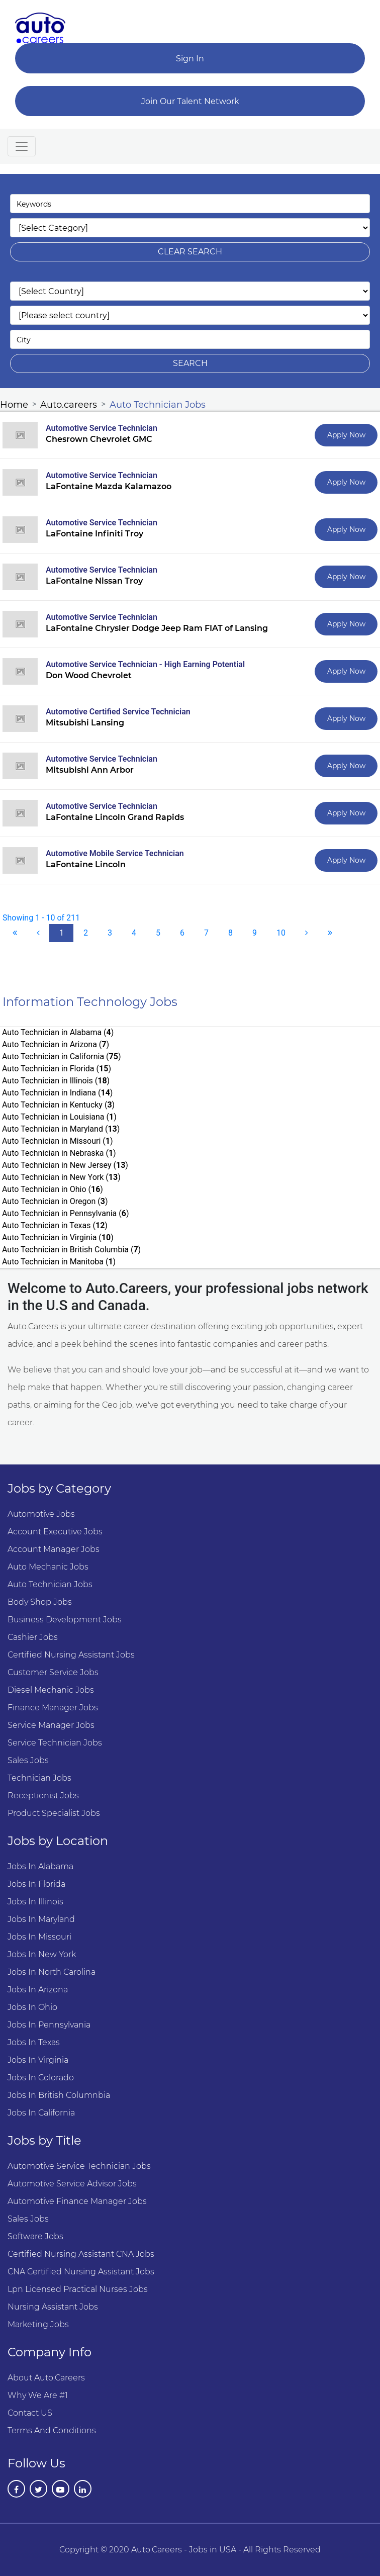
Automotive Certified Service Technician (118, 711)
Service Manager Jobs (51, 1725)
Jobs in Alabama (40, 1866)
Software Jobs (35, 2236)
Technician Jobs (39, 1778)
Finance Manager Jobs (53, 1707)
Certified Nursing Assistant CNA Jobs (81, 2254)
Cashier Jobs (33, 1637)
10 (281, 933)
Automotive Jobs (41, 1514)
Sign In (190, 58)
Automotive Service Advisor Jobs (72, 2183)
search (190, 363)
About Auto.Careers (46, 2377)
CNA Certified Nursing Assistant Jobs (81, 2271)
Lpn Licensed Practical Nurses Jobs (78, 2289)
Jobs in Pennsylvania (49, 2025)
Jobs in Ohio (32, 2007)
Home (14, 404)
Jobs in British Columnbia (59, 2095)
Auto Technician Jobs (158, 404)
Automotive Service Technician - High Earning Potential (145, 664)
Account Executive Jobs (55, 1531)
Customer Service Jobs (53, 1672)
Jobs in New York (42, 1954)
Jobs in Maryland (41, 1919)
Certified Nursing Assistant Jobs (71, 1655)
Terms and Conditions (52, 2430)
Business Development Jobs (65, 1619)
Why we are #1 (38, 2395)
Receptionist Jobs (43, 1795)
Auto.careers (68, 404)
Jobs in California (41, 2113)
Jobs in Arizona (38, 1989)
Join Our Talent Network (190, 101)
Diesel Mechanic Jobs (51, 1690)
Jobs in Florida (36, 1884)
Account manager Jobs (54, 1549)
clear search (190, 251)
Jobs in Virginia (38, 2060)
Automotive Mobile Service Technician (115, 853)
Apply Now (346, 434)
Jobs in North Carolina (52, 1972)
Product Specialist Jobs (54, 1813)
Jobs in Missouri (39, 1937)
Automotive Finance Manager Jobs (77, 2201)
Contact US (30, 2413)
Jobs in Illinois (35, 1901)
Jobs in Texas (34, 2042)
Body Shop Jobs (40, 1602)
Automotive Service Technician (101, 428)
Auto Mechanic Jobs (48, 1567)
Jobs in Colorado (41, 2077)
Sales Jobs (28, 1760)
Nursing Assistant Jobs (53, 2307)
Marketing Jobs (38, 2324)
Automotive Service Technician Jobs (79, 2166)
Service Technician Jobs (55, 1742)
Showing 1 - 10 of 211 (41, 918)
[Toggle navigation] (22, 146)
